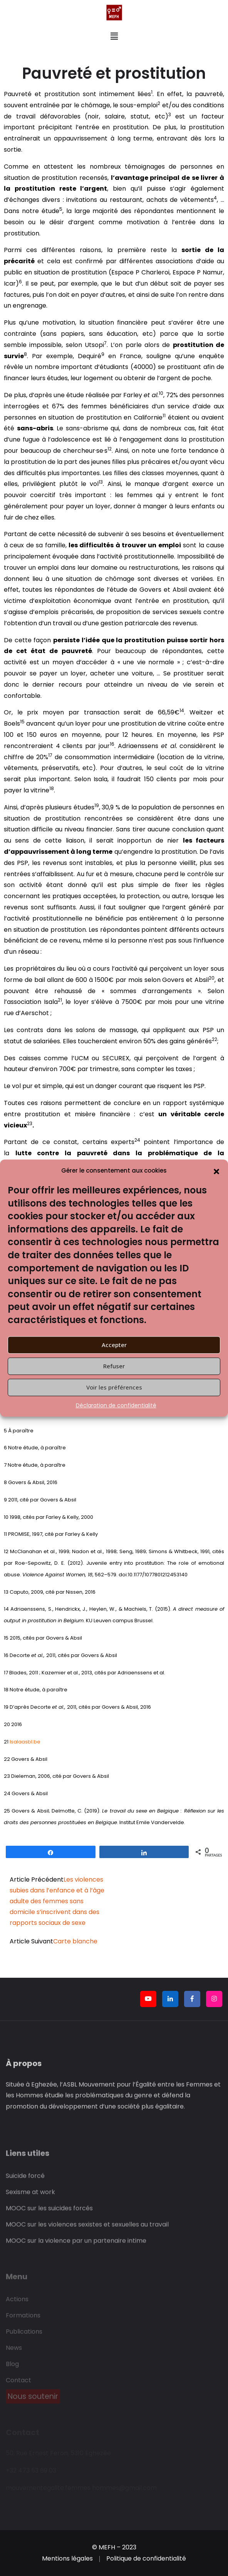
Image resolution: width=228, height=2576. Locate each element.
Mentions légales (67, 2558)
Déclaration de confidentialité (116, 1405)
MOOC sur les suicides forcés (49, 2212)
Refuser (114, 1366)
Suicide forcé (25, 2180)
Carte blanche (75, 1941)
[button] (216, 1171)
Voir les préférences (114, 1387)
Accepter (114, 1345)
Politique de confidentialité (146, 2558)
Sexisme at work (30, 2196)
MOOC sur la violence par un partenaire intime (76, 2245)
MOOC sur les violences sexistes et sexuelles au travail (87, 2228)
